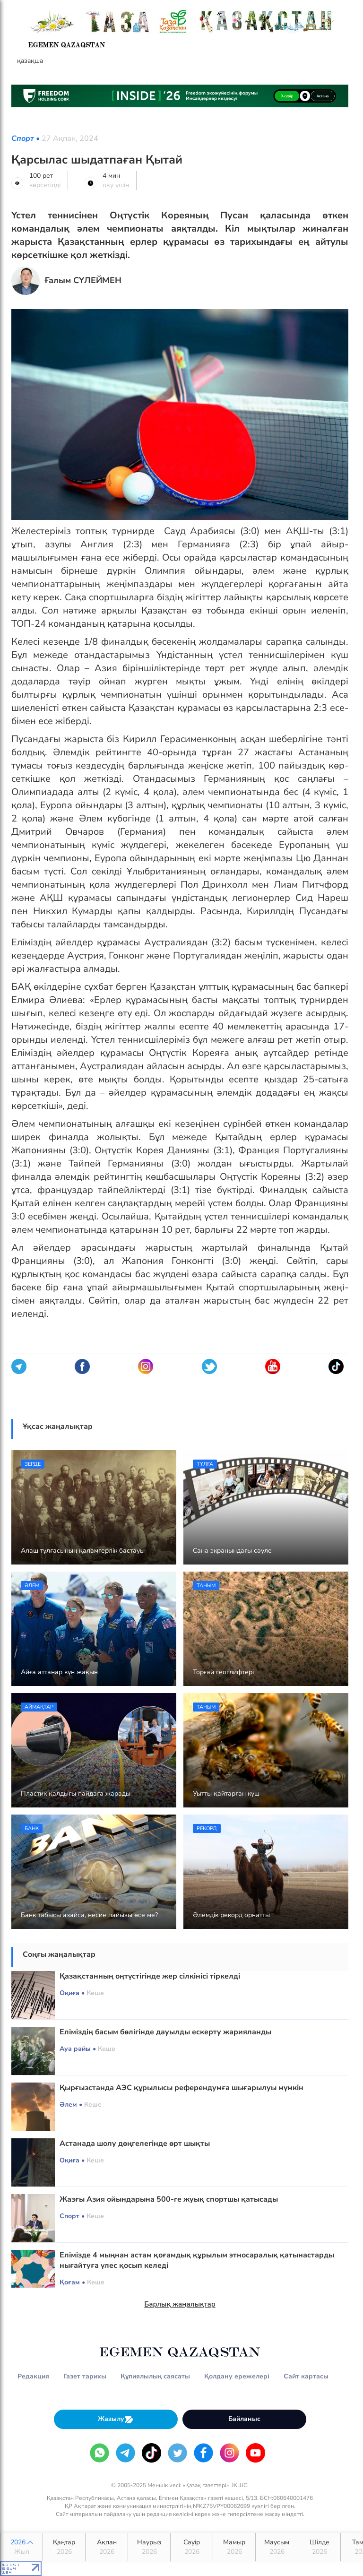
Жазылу (116, 2419)
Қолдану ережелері (236, 2376)
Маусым (276, 2547)
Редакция (33, 2376)
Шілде (319, 2547)
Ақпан (106, 2547)
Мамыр (234, 2547)
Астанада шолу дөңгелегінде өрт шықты (135, 2143)
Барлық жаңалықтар (180, 2304)
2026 (21, 2547)
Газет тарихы (84, 2376)
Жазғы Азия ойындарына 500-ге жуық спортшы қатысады (169, 2199)
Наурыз (149, 2547)
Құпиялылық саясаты (155, 2376)
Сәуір (191, 2547)
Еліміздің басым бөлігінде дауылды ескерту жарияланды (165, 2032)
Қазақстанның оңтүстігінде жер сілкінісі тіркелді (150, 1976)
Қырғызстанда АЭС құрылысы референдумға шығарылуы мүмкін (181, 2088)
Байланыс (244, 2418)
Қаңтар (64, 2547)
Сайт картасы (306, 2376)
